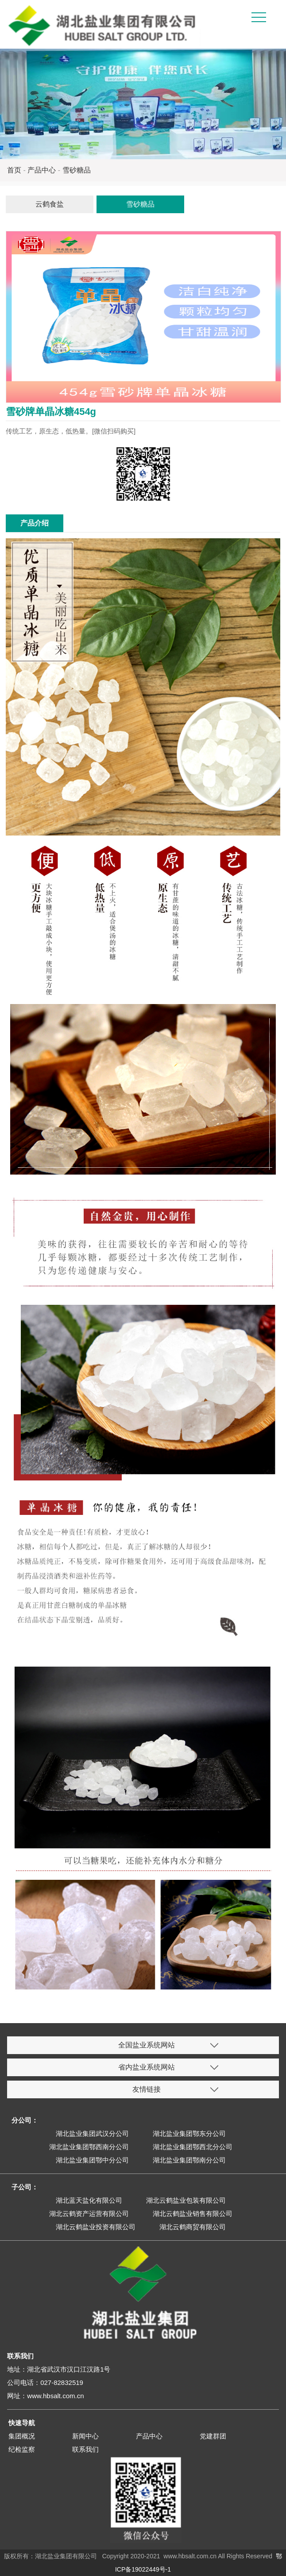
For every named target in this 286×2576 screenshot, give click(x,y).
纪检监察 (21, 2449)
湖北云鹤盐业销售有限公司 (192, 2213)
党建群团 (213, 2436)
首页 (14, 170)
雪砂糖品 (76, 170)
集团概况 (21, 2436)
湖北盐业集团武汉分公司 (92, 2133)
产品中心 (41, 170)
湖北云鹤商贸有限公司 (192, 2227)
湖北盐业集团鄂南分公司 (189, 2160)
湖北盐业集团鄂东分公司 (189, 2133)
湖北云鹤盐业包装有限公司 (186, 2200)
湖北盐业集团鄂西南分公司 (89, 2146)
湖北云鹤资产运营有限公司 (89, 2213)
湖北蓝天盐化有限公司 (89, 2200)
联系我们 (85, 2449)
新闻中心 (85, 2436)
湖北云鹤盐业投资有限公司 (95, 2227)
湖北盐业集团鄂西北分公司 (192, 2146)
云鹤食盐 (49, 204)
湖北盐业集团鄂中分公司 (92, 2160)
